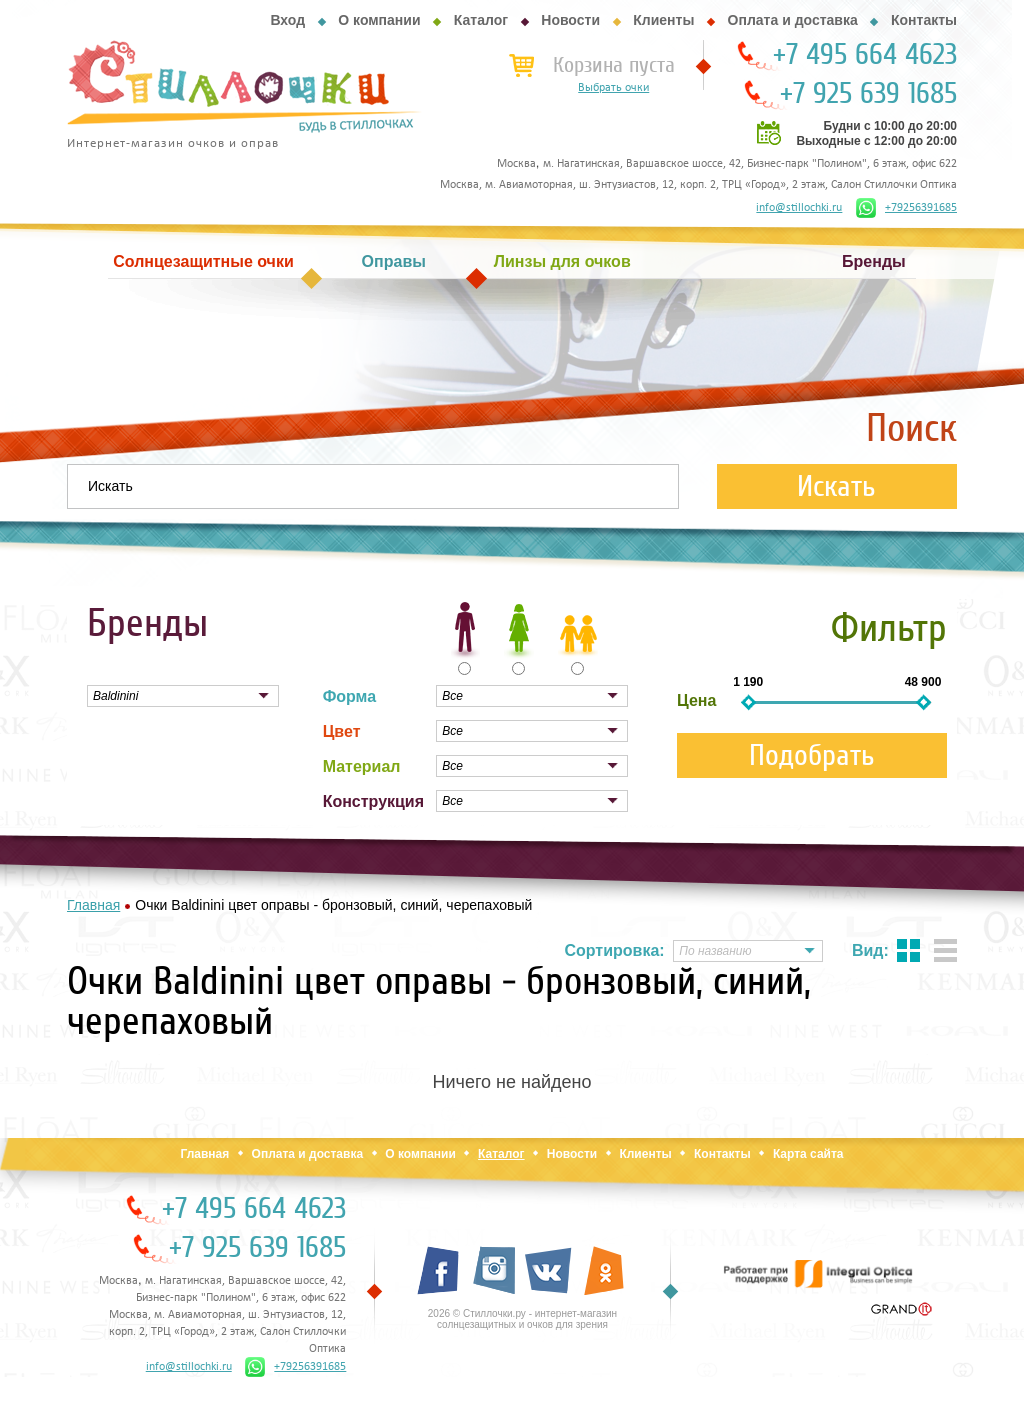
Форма (350, 696)
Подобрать (812, 755)
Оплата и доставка (793, 20)
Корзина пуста (614, 65)
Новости (570, 20)
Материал (362, 766)
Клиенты (663, 20)
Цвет (342, 731)
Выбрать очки (613, 88)
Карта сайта (808, 1154)
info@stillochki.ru (799, 208)
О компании (379, 20)
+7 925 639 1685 (868, 94)
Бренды (874, 261)
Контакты (924, 20)
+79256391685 (906, 208)
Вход (287, 20)
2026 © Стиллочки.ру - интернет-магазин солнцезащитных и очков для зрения (522, 1319)
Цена (696, 700)
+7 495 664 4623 (865, 55)
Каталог (481, 20)
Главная (204, 1154)
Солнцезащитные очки (203, 261)
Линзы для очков (562, 261)
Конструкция (373, 801)
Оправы (394, 261)
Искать (836, 486)
